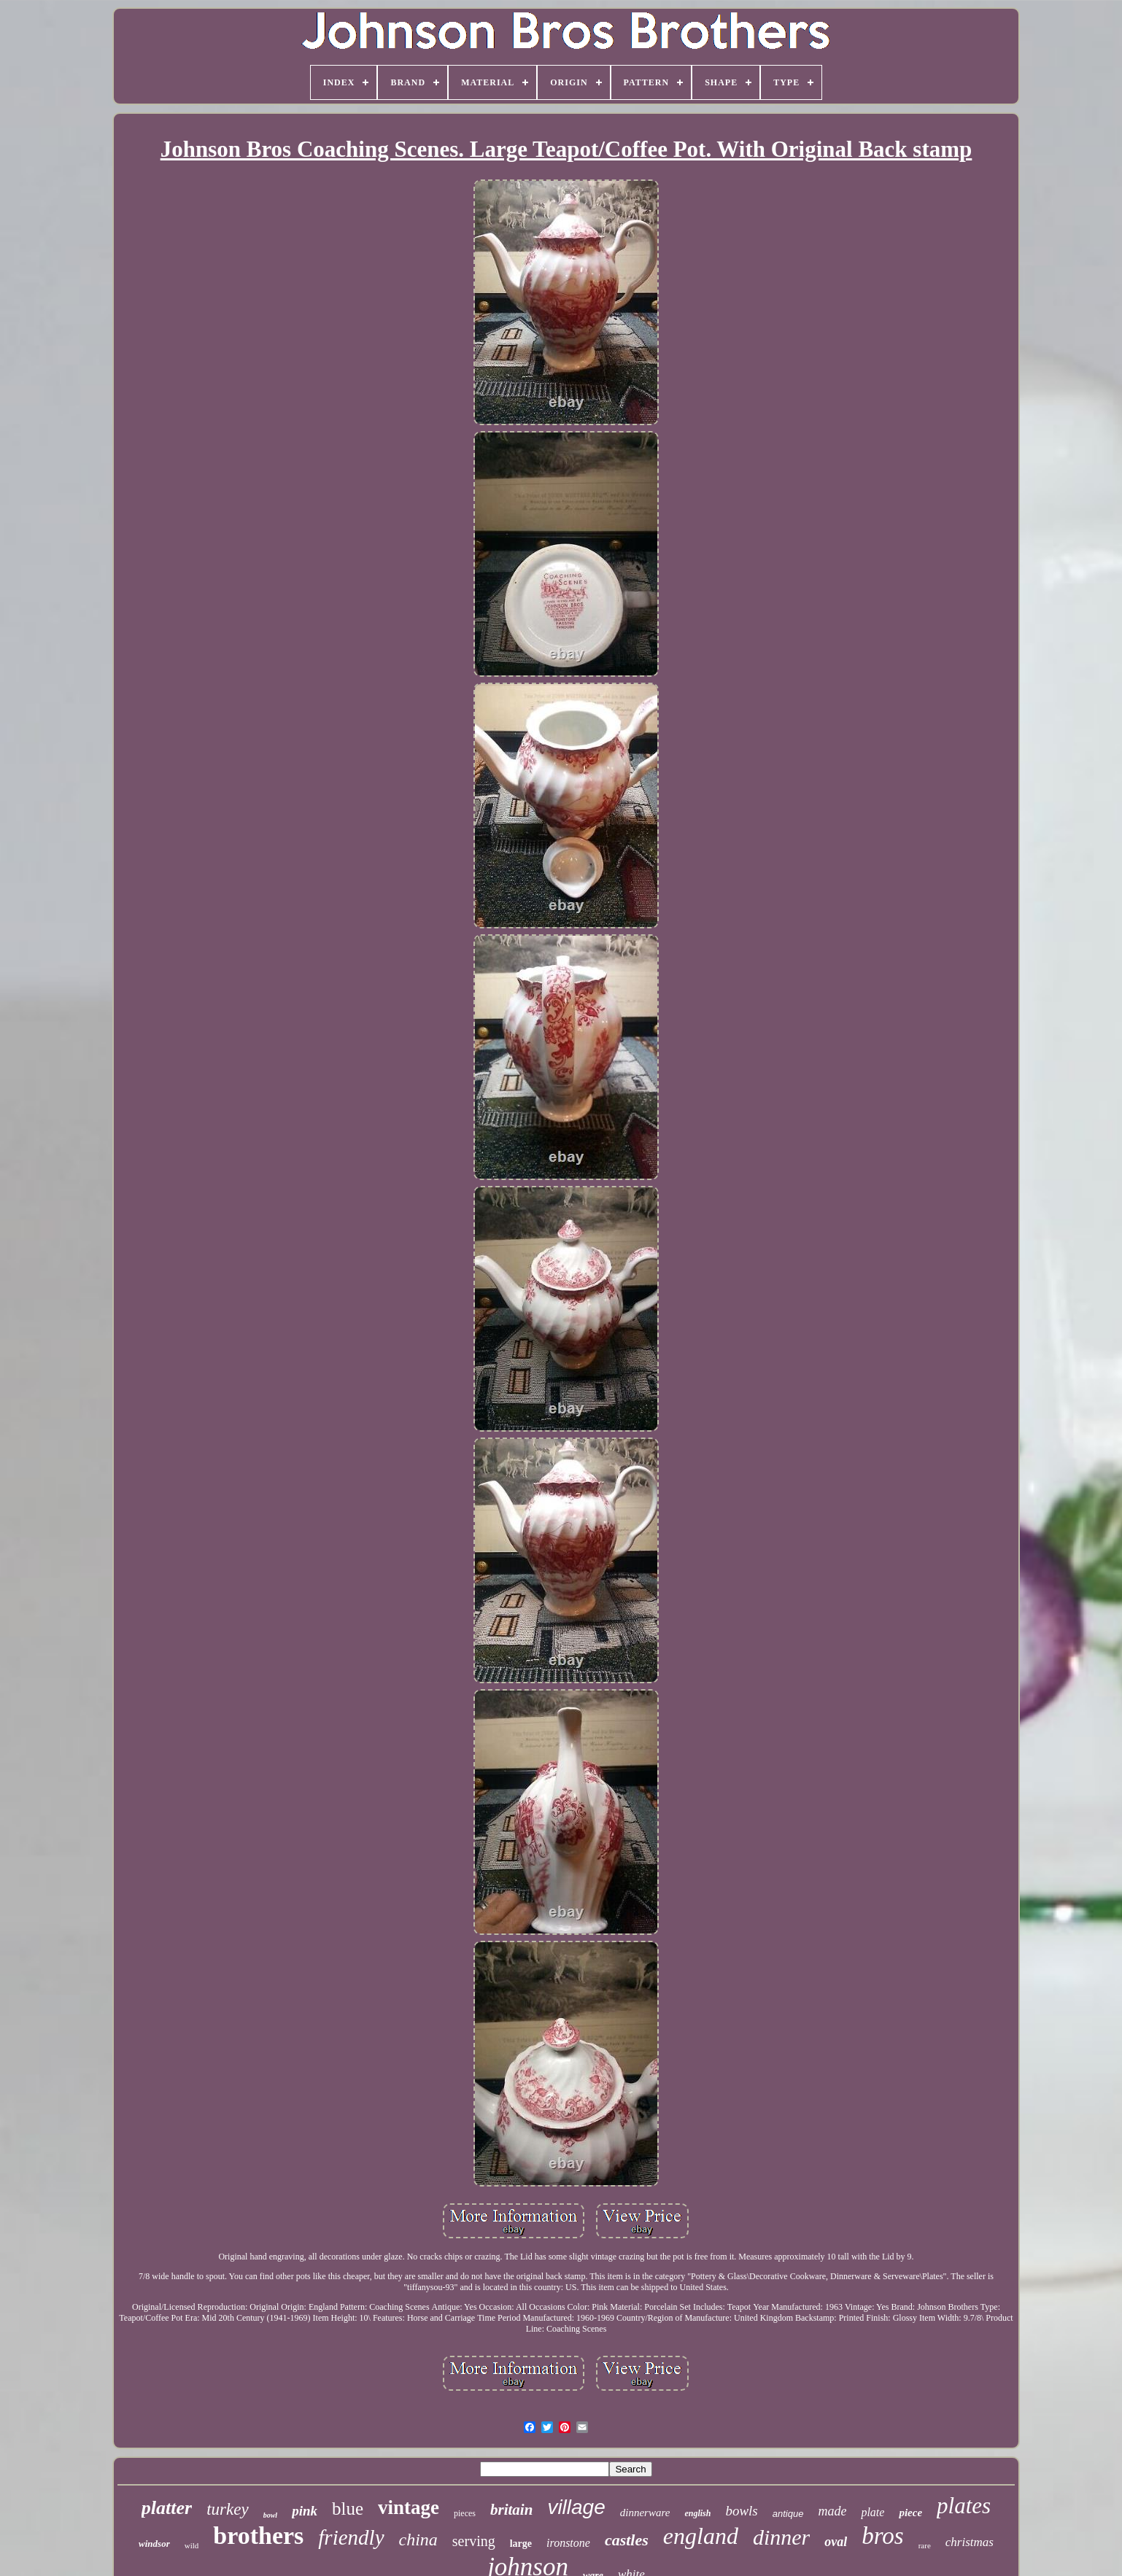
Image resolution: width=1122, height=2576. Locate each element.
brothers (258, 2535)
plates (964, 2505)
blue (347, 2508)
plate (872, 2512)
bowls (741, 2510)
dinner (781, 2537)
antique (788, 2513)
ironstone (568, 2543)
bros (882, 2536)
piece (910, 2512)
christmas (969, 2542)
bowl (270, 2515)
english (697, 2513)
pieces (465, 2513)
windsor (154, 2543)
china (418, 2539)
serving (473, 2541)
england (700, 2536)
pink (304, 2510)
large (521, 2543)
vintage (408, 2507)
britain (511, 2509)
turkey (227, 2509)
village (576, 2507)
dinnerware (645, 2512)
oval (835, 2541)
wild (192, 2545)
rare (924, 2545)
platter (167, 2507)
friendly (351, 2537)
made (832, 2511)
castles (627, 2540)
